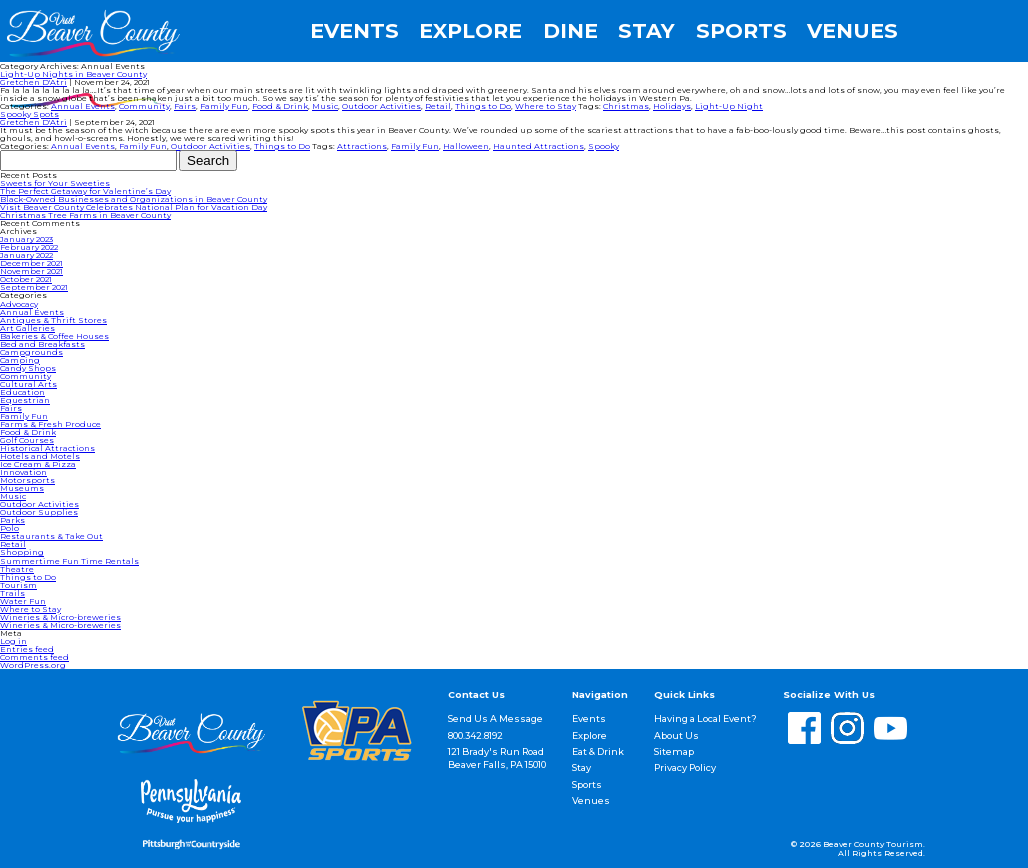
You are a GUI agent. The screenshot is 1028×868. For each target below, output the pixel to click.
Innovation (23, 472)
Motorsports (27, 480)
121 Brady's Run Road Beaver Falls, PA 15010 (497, 758)
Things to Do (483, 106)
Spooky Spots (29, 114)
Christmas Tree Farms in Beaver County (85, 215)
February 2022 (29, 247)
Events (354, 31)
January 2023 (26, 239)
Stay (646, 31)
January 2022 (26, 255)
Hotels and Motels (40, 456)
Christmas (626, 106)
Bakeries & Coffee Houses (54, 336)
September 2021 (34, 287)
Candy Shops (28, 368)
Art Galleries (27, 328)
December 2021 (31, 263)
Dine (570, 31)
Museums (22, 488)
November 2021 (31, 271)
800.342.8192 (475, 735)
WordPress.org (33, 665)
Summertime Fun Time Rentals (69, 561)
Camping (20, 360)
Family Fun (224, 106)
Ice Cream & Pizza (38, 464)
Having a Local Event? (705, 718)
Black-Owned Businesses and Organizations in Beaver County (133, 199)
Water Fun (23, 601)
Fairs (185, 106)
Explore (470, 31)
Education (22, 392)
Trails (12, 593)
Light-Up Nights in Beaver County (73, 74)
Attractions (362, 146)
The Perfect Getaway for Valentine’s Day (85, 191)
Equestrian (25, 400)
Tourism (18, 585)
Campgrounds (31, 352)
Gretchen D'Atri (33, 82)
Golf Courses (27, 440)
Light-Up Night (729, 106)
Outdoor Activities (381, 106)
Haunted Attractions (538, 146)
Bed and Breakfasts (42, 344)
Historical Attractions (47, 448)
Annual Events (83, 106)
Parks (12, 520)
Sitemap (674, 751)
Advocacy (19, 304)
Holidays (672, 106)
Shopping (22, 552)
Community (144, 106)
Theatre (17, 569)
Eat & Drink (598, 751)
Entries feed (27, 649)
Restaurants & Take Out (51, 536)
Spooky (603, 146)
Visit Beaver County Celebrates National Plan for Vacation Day (133, 207)
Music (325, 106)
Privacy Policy (685, 767)
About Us (676, 735)
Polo (9, 528)
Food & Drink (280, 106)
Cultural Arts (28, 384)
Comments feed (34, 657)
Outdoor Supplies (39, 512)
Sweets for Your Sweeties (55, 183)
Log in (13, 641)
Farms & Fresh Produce (50, 424)
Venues (852, 31)
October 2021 (26, 279)
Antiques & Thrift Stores (53, 320)
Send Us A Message (495, 718)
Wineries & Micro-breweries (60, 617)
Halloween (466, 146)
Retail (438, 106)
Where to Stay (545, 106)
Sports (741, 31)
